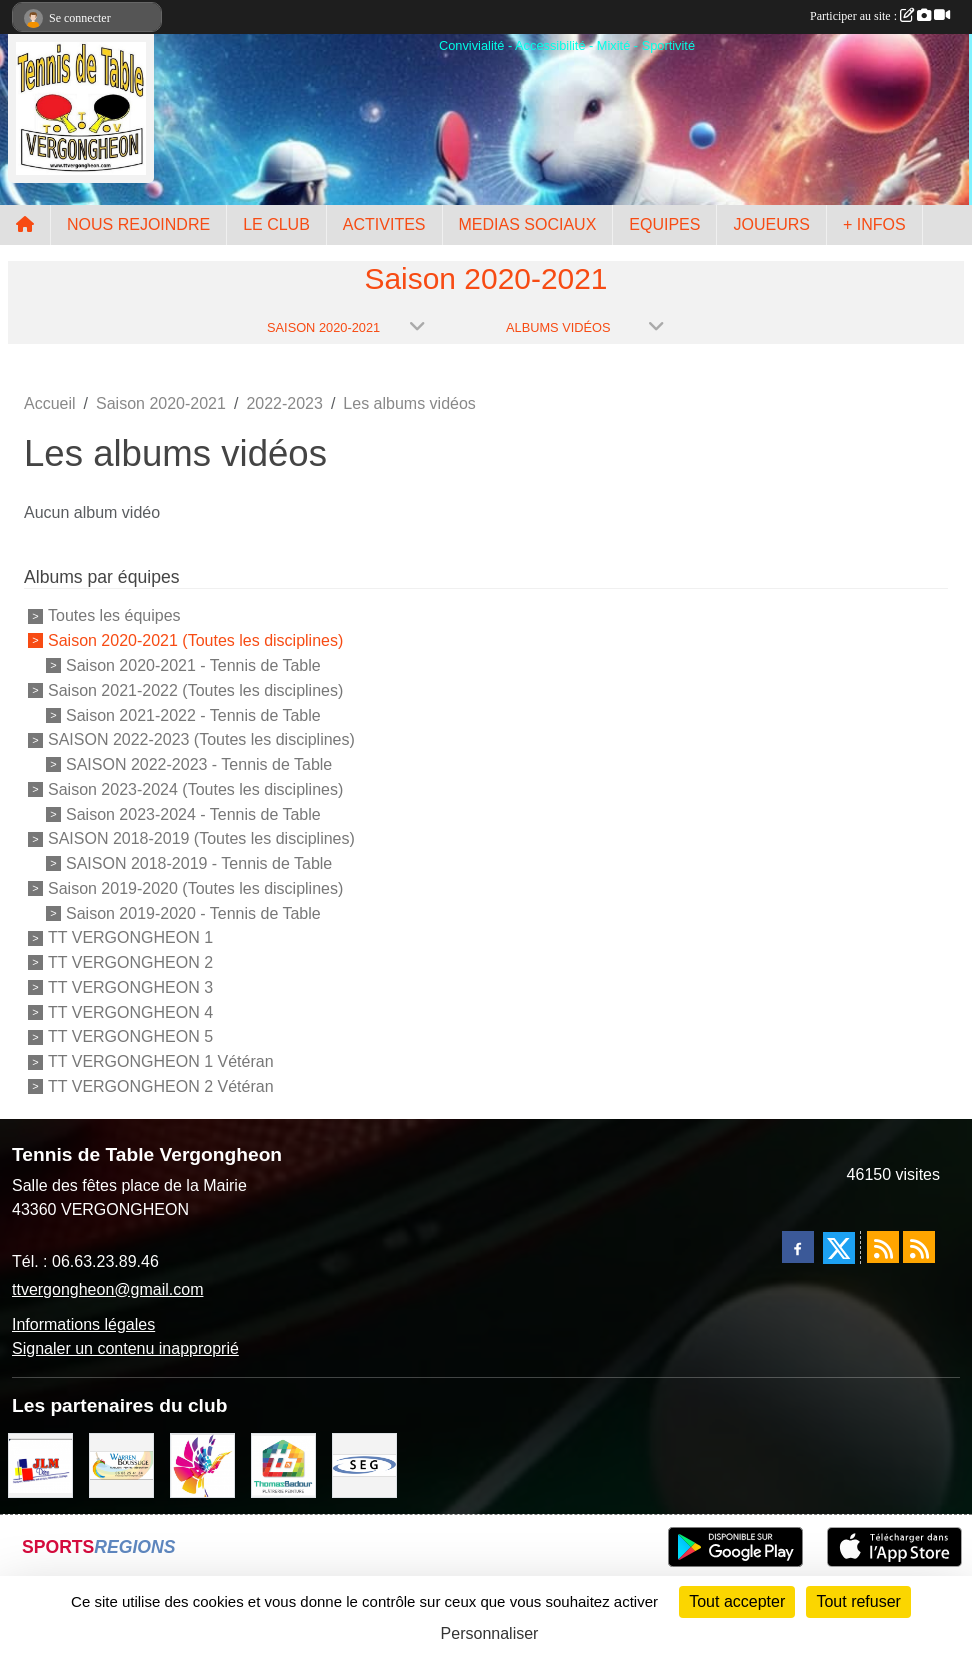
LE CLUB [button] (276, 224)
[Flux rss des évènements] (919, 1247)
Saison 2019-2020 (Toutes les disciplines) (195, 888)
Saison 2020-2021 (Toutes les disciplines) (195, 640)
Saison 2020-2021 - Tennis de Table (193, 665)
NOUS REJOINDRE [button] (138, 224)
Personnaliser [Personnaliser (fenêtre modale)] (490, 1633)
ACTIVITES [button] (384, 224)
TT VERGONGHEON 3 (130, 987)
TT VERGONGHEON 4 (130, 1011)
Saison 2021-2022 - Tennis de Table (193, 714)
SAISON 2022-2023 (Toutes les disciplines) (201, 739)
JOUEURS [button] (771, 224)
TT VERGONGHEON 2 (130, 962)
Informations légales (83, 1324)
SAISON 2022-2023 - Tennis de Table (199, 764)
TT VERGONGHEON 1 (130, 937)
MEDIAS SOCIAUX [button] (528, 224)
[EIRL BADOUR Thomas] (283, 1464)
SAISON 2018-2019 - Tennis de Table (199, 863)
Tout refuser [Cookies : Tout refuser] (858, 1601)
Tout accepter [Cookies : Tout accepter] (737, 1601)
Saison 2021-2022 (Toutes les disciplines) (195, 690)
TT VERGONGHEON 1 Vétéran (161, 1061)
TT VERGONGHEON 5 (130, 1036)
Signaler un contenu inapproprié (125, 1348)
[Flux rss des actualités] (883, 1247)
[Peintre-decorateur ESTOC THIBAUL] (202, 1464)
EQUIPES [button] (664, 224)
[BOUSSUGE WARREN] (121, 1464)
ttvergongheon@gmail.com (107, 1289)
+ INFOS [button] (874, 224)
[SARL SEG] (364, 1464)
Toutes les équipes (114, 615)
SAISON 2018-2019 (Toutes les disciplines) (201, 838)
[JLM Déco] (40, 1464)
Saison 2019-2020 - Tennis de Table (193, 912)
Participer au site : (880, 16)
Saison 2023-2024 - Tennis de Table (193, 813)
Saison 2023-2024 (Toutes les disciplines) (195, 789)
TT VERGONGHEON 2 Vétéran (161, 1086)
